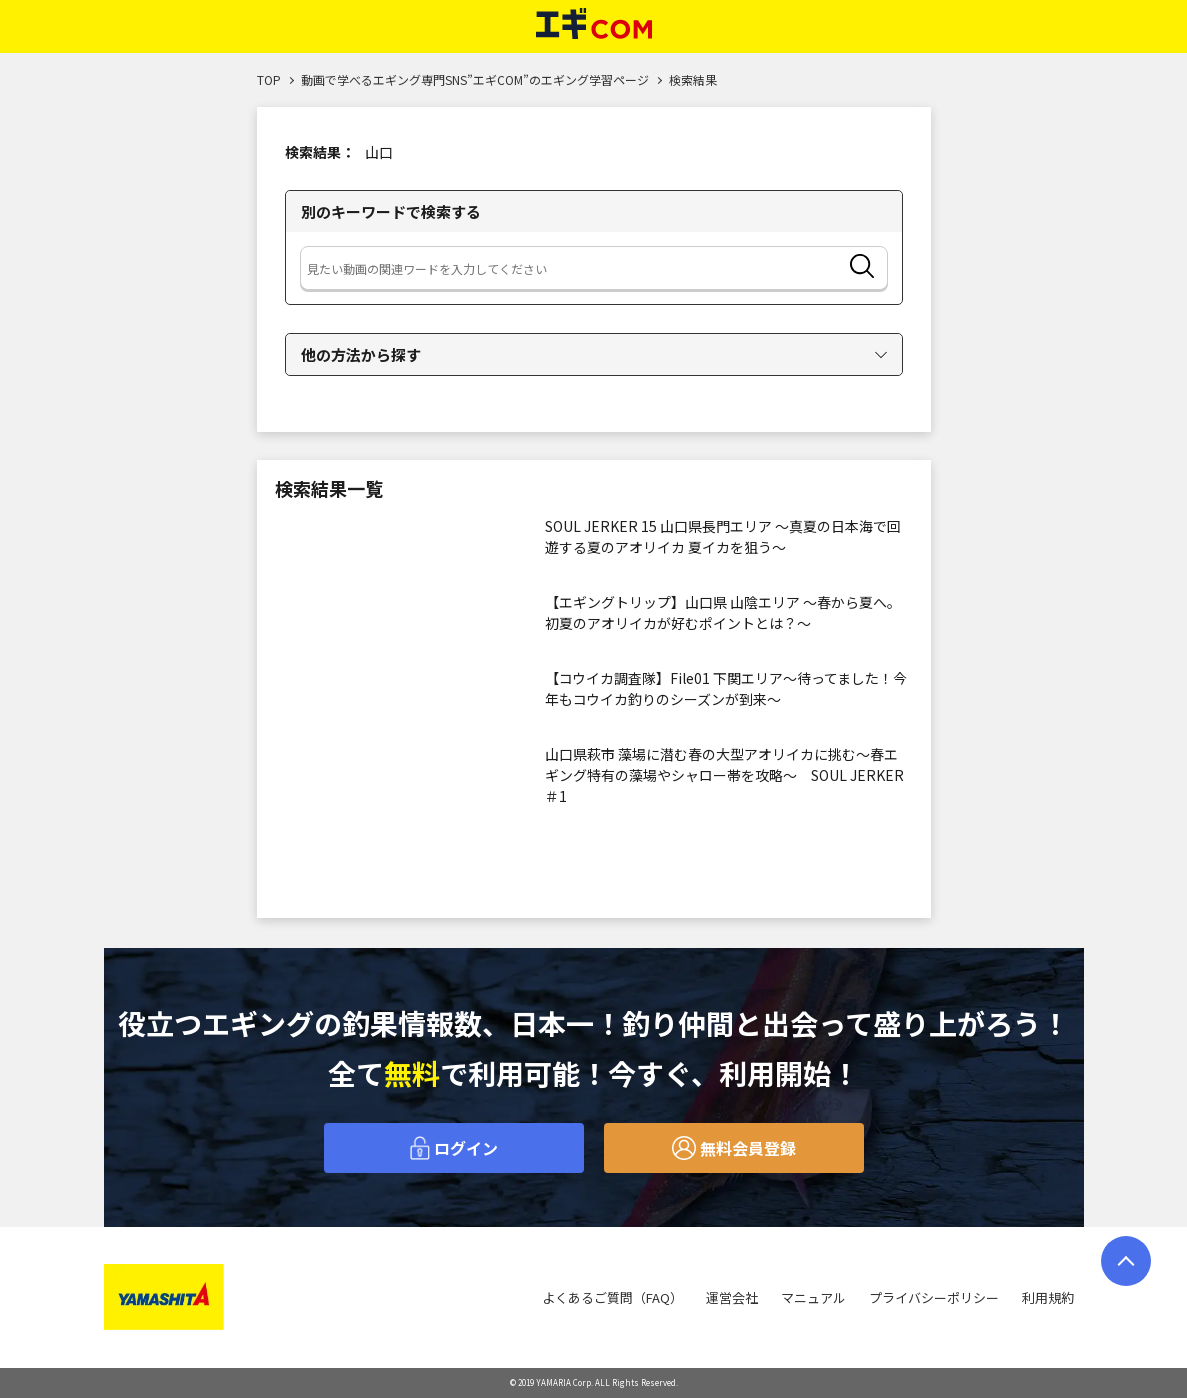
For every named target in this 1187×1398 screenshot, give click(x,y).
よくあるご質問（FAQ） (612, 1297)
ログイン (454, 1148)
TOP (269, 79)
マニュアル (813, 1297)
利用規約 (1048, 1297)
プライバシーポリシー (934, 1297)
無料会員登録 (734, 1148)
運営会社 (732, 1297)
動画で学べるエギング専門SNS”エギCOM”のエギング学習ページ (475, 79)
